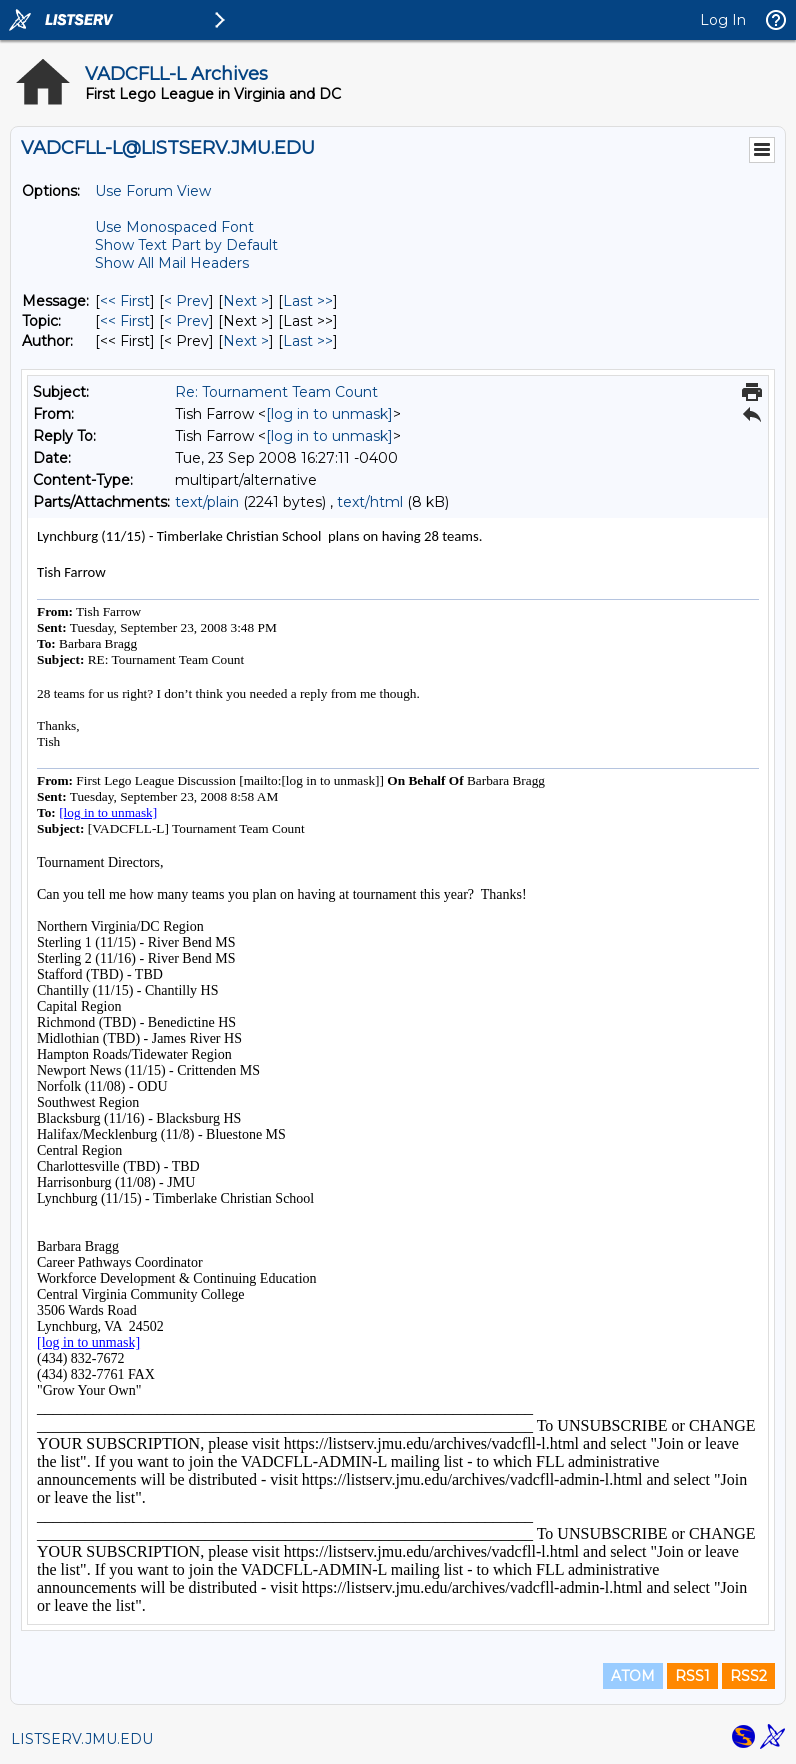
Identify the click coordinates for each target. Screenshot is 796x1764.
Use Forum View (153, 191)
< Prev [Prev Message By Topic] (186, 321)
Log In (723, 20)
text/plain (207, 502)
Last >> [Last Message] (308, 301)
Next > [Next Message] (246, 301)
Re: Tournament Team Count (276, 392)
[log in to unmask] (329, 414)
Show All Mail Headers (172, 263)
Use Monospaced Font (174, 227)
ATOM (633, 1676)
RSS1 (692, 1676)
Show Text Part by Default (186, 245)
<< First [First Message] (125, 301)
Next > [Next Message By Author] (246, 341)
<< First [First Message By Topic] (125, 321)
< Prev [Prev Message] (186, 301)
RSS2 (748, 1676)
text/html (370, 502)
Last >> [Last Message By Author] (308, 341)
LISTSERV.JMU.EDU (82, 1739)
